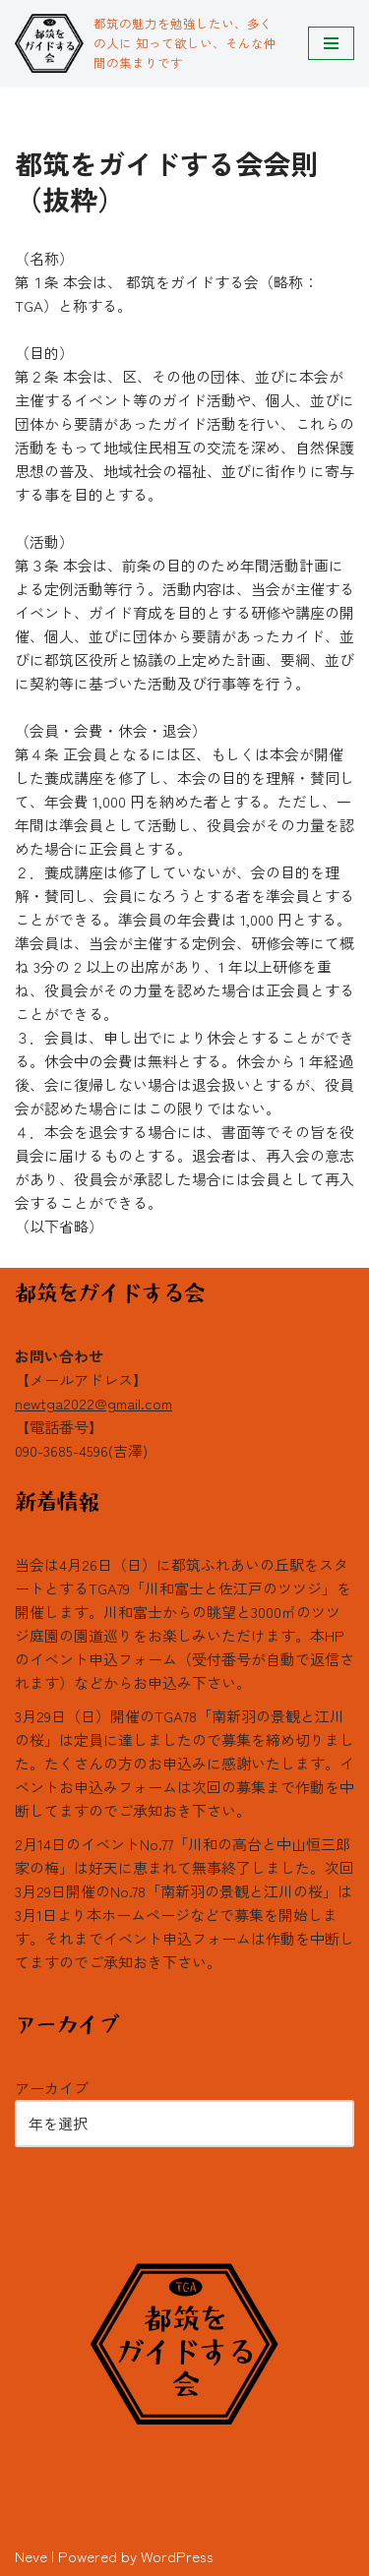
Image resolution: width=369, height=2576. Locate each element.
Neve (31, 2556)
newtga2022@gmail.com (93, 1403)
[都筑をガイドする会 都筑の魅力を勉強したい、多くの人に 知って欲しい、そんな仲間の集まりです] (146, 43)
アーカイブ (52, 2087)
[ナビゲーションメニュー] (331, 43)
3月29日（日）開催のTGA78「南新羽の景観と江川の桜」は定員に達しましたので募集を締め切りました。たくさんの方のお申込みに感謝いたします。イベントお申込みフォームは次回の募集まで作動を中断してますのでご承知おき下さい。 (184, 1763)
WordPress (177, 2556)
